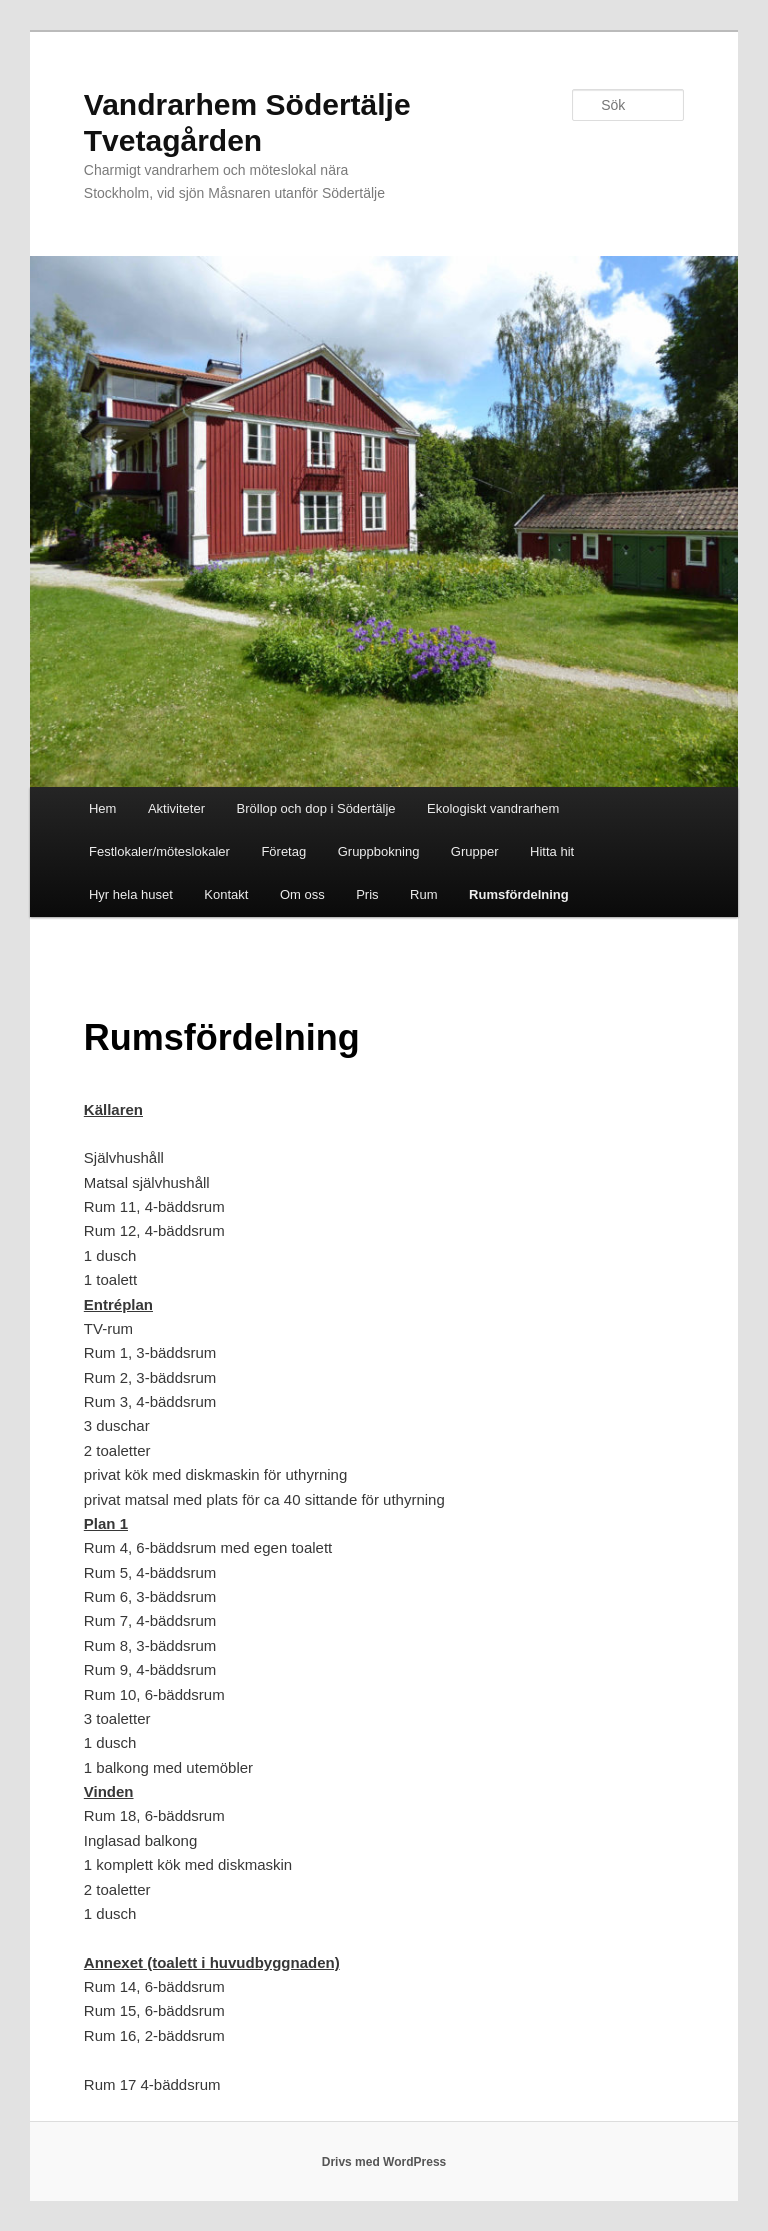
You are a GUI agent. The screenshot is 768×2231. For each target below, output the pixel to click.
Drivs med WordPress (384, 2162)
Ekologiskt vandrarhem (493, 808)
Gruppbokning (379, 851)
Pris (367, 894)
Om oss (302, 894)
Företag (283, 851)
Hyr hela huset (131, 894)
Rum (423, 894)
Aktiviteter (176, 808)
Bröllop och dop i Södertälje (316, 808)
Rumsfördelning (519, 894)
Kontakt (226, 894)
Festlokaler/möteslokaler (159, 851)
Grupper (475, 851)
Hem (102, 808)
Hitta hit (552, 851)
